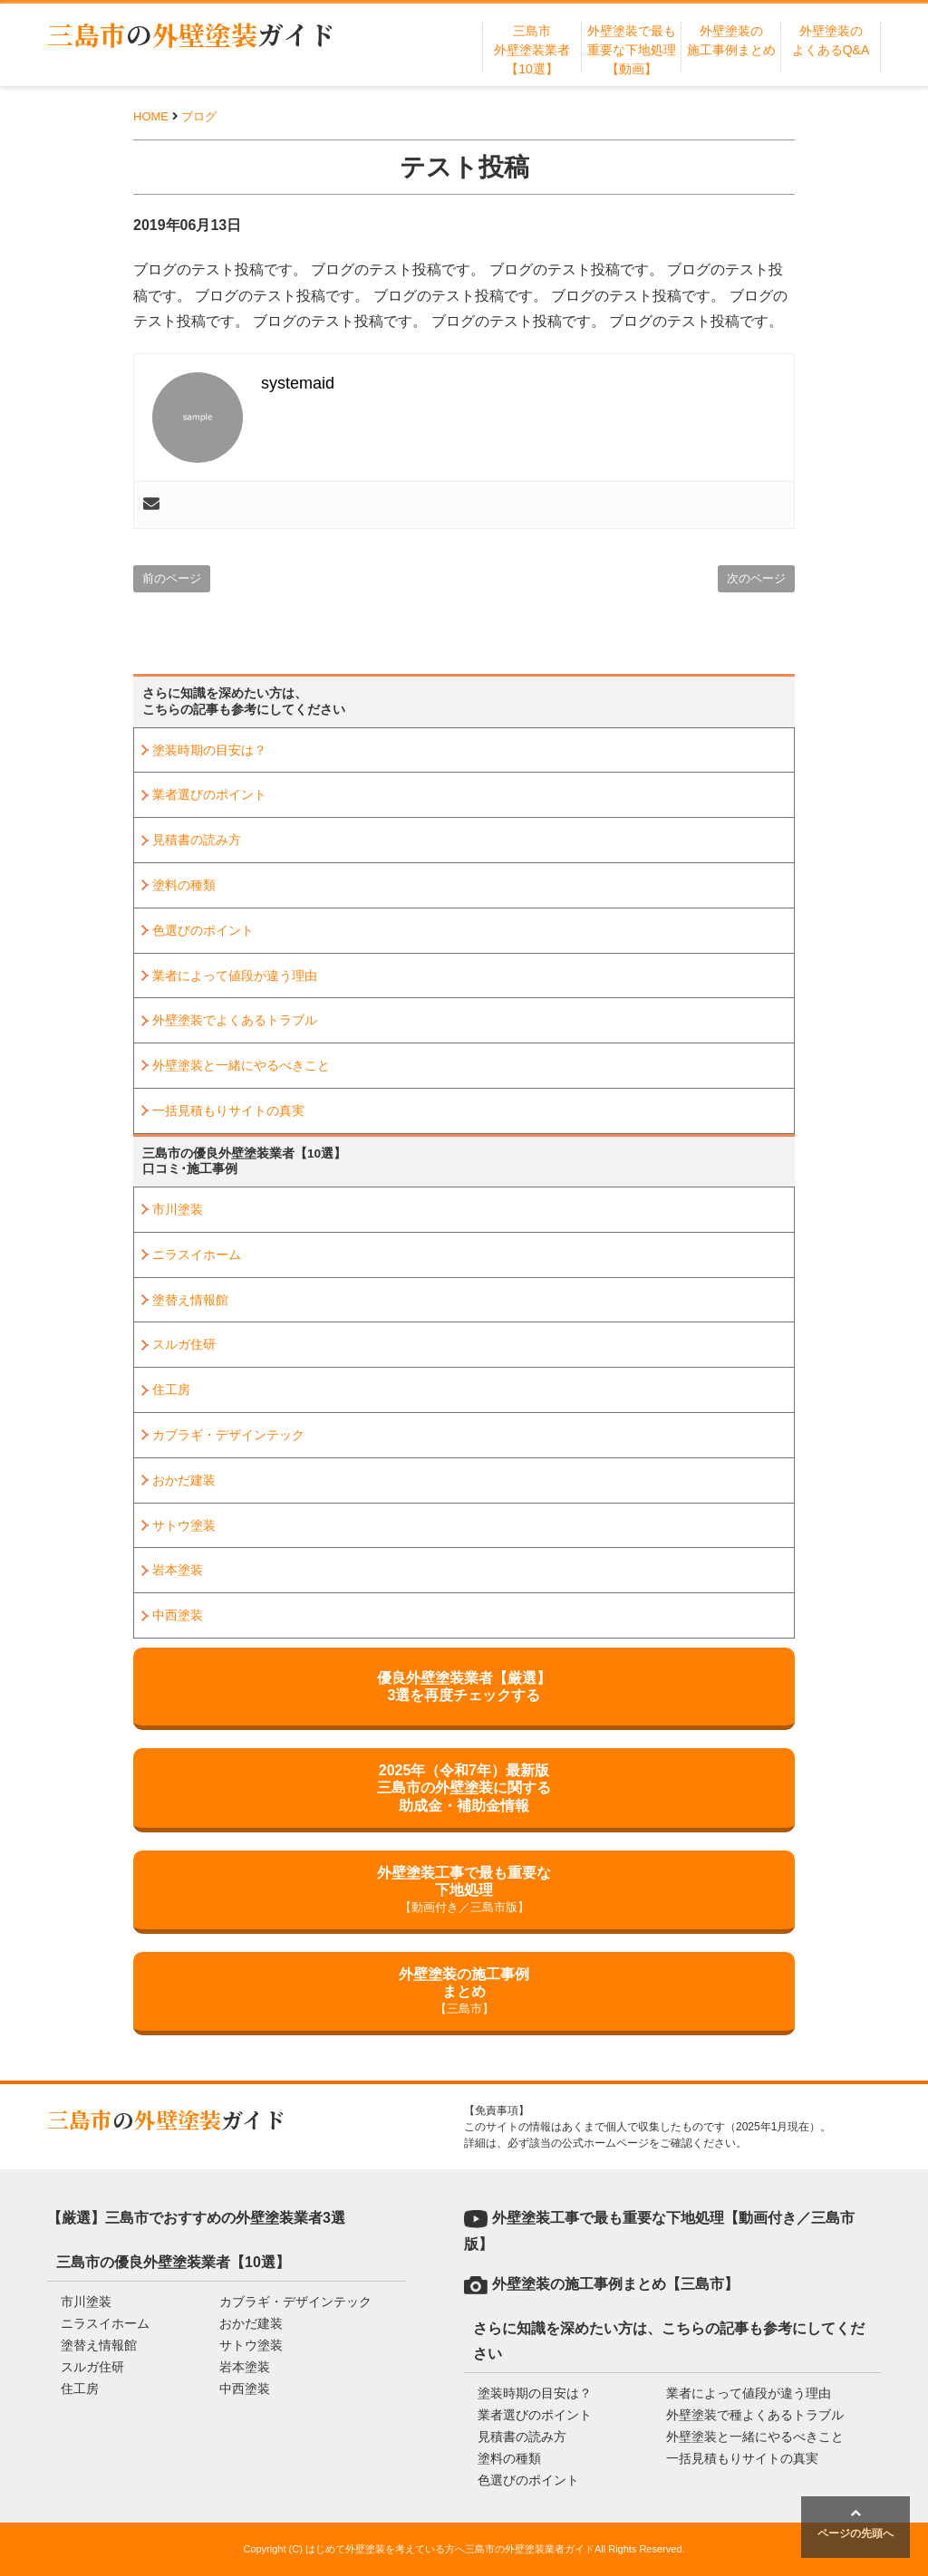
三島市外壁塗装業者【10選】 (532, 50)
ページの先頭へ (855, 2523)
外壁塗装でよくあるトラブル (234, 1020)
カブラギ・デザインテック (228, 1434)
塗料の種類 (184, 885)
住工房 (171, 1389)
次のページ (756, 578)
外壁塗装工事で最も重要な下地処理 (464, 1891)
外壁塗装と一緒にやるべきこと (241, 1065)
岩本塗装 (177, 1569)
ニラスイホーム (196, 1254)
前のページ (171, 578)
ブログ (199, 116)
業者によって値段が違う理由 (234, 975)
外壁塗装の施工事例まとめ (464, 1992)
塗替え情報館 (190, 1300)
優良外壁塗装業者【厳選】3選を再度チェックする (464, 1686)
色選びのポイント (203, 930)
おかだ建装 (184, 1480)
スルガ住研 (184, 1344)
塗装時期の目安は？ (209, 750)
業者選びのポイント (209, 794)
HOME (151, 116)
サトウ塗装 (184, 1525)
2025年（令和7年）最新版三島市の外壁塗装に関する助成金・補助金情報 (464, 1787)
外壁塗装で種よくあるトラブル (755, 2415)
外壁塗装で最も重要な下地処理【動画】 (631, 50)
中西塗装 (177, 1615)
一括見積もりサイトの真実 (228, 1110)
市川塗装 (177, 1209)
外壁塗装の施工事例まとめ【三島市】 (615, 2284)
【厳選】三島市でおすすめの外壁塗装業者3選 (196, 2217)
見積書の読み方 (196, 839)
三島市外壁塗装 (191, 34)
